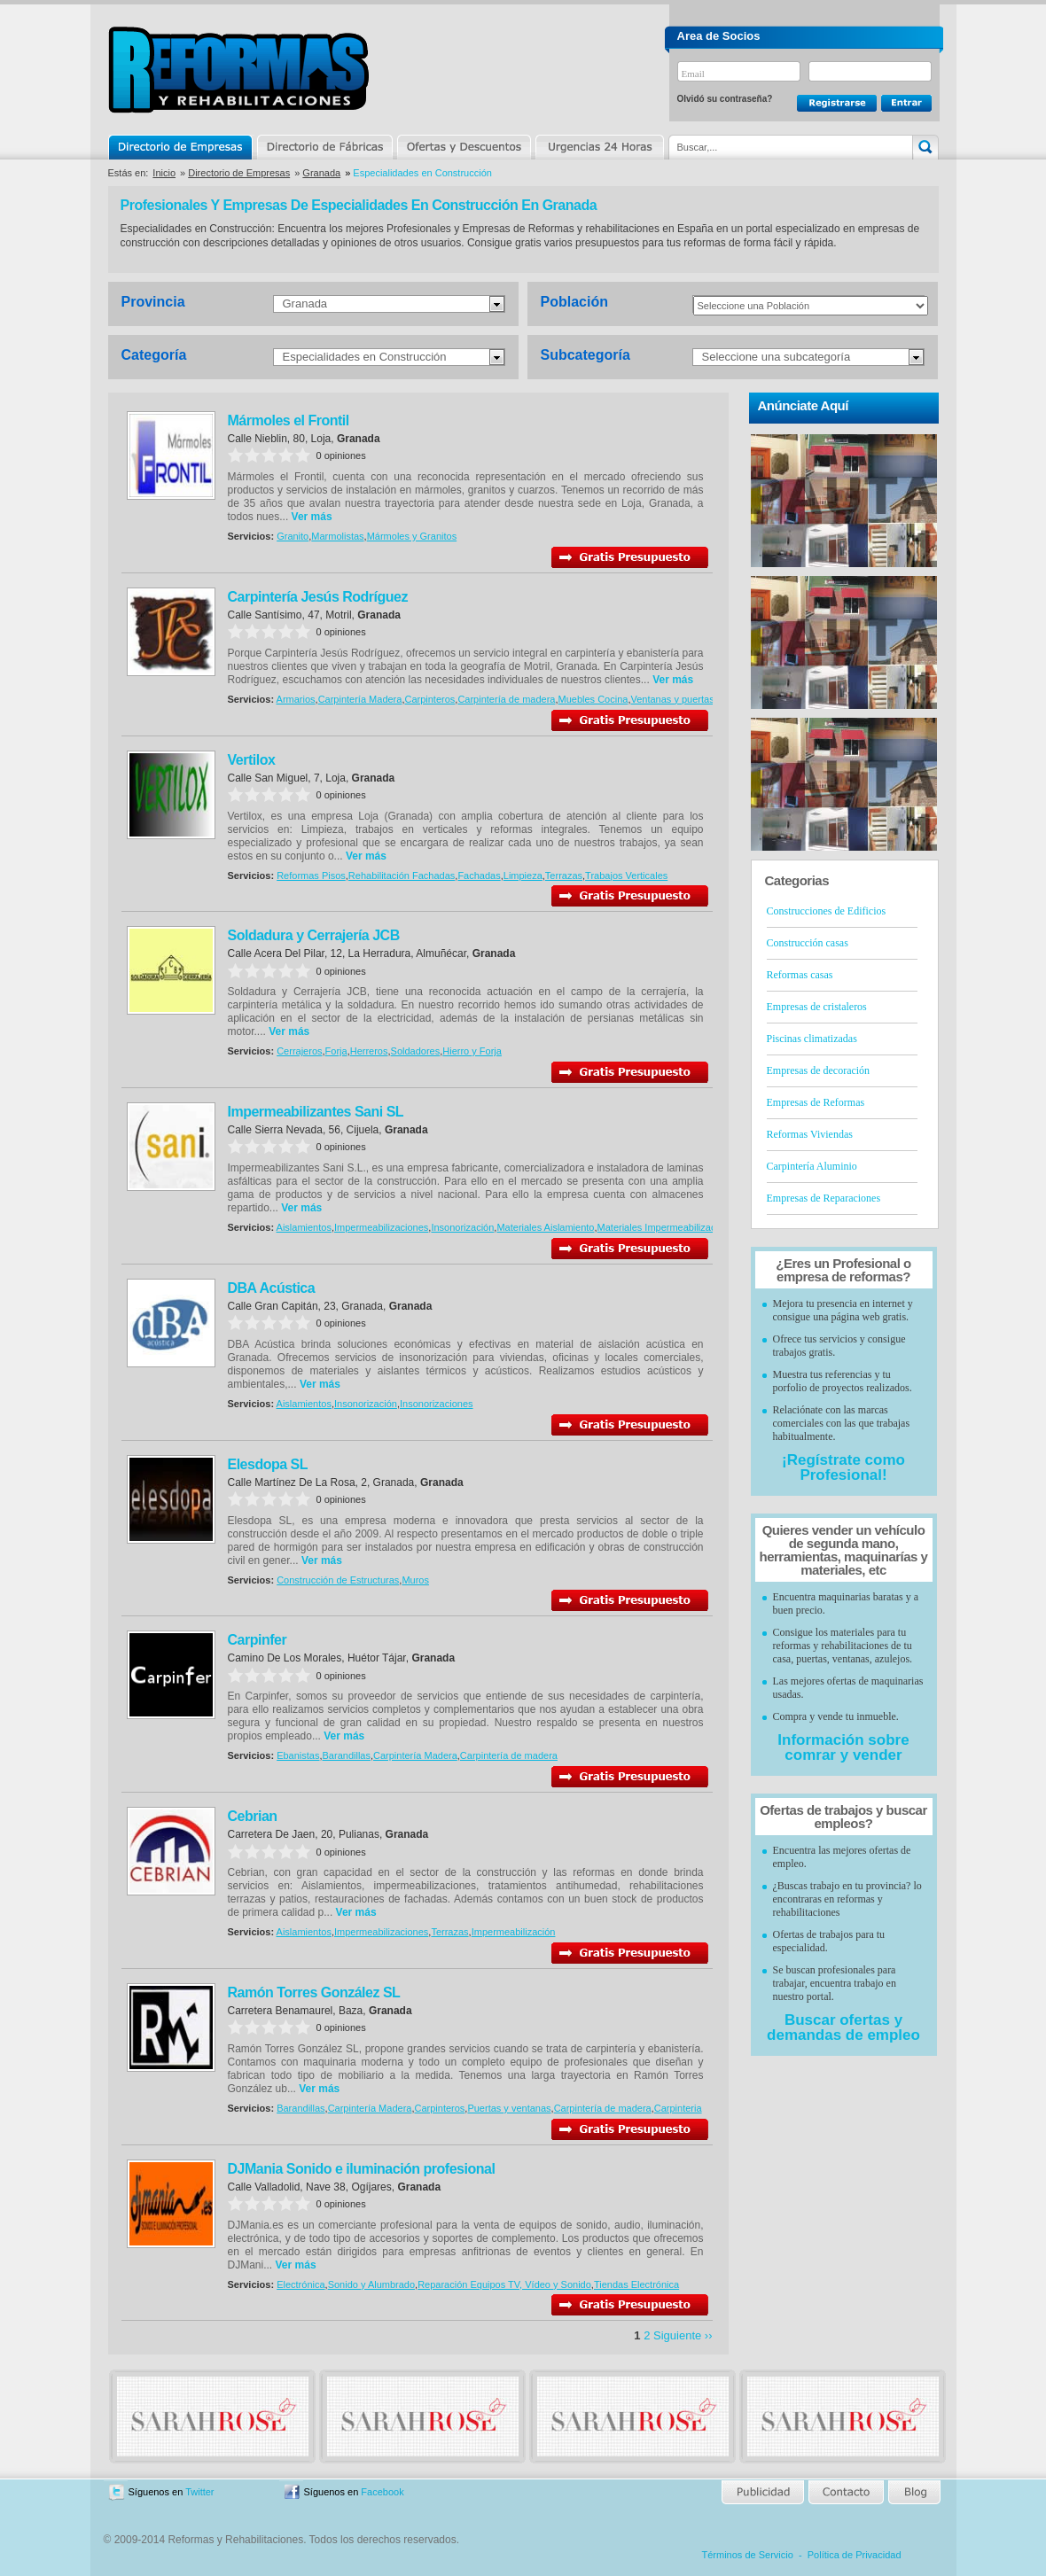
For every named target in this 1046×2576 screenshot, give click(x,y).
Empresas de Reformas (816, 1102)
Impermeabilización (514, 1931)
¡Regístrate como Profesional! (843, 1467)
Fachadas (478, 875)
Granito (292, 536)
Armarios (296, 699)
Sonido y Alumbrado (371, 2284)
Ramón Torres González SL (314, 1992)
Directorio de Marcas (324, 147)
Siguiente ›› (682, 2335)
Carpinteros (429, 699)
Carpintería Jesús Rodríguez (318, 596)
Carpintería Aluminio (812, 1166)
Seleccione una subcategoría (776, 356)
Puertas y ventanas (508, 2108)
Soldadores (416, 1051)
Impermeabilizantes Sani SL (316, 1111)
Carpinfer (257, 1639)
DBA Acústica (272, 1288)
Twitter (199, 2492)
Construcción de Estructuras (338, 1580)
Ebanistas (298, 1755)
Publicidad (764, 2492)
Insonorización (462, 1227)
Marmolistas (337, 536)
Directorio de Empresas (181, 147)
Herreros (369, 1051)
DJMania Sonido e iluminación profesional (362, 2168)
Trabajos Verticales (626, 875)
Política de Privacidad (855, 2554)
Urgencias (598, 147)
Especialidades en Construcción (365, 356)
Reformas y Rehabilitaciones (238, 69)
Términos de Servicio (747, 2554)
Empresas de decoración (818, 1070)
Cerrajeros (299, 1051)
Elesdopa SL (268, 1464)
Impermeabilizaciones (381, 1227)
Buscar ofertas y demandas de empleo (843, 2027)
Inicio (164, 172)
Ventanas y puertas (672, 699)
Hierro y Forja (472, 1051)
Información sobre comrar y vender (843, 1747)
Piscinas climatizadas (812, 1038)
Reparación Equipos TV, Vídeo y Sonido (504, 2284)
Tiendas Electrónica (636, 2284)
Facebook (382, 2492)
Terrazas (563, 875)
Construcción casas (807, 943)
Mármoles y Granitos (412, 536)
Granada (321, 172)
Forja (336, 1051)
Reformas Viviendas (810, 1134)
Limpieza (523, 875)
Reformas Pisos (311, 875)
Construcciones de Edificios (826, 911)
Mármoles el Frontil (288, 420)
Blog (913, 2492)
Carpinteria (678, 2108)
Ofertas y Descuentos (463, 147)
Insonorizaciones (436, 1403)
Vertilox (252, 759)
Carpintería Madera (360, 699)
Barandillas (347, 1755)
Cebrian (252, 1816)
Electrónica (300, 2284)
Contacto (846, 2492)
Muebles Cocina (593, 699)
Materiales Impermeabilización (663, 1227)
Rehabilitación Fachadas (401, 875)
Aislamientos (304, 1227)
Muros (415, 1580)
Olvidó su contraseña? (725, 99)
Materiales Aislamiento (545, 1227)
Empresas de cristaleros (817, 1006)
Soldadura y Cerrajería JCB (314, 935)
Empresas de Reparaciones (824, 1198)
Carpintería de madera (506, 699)
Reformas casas (800, 975)
